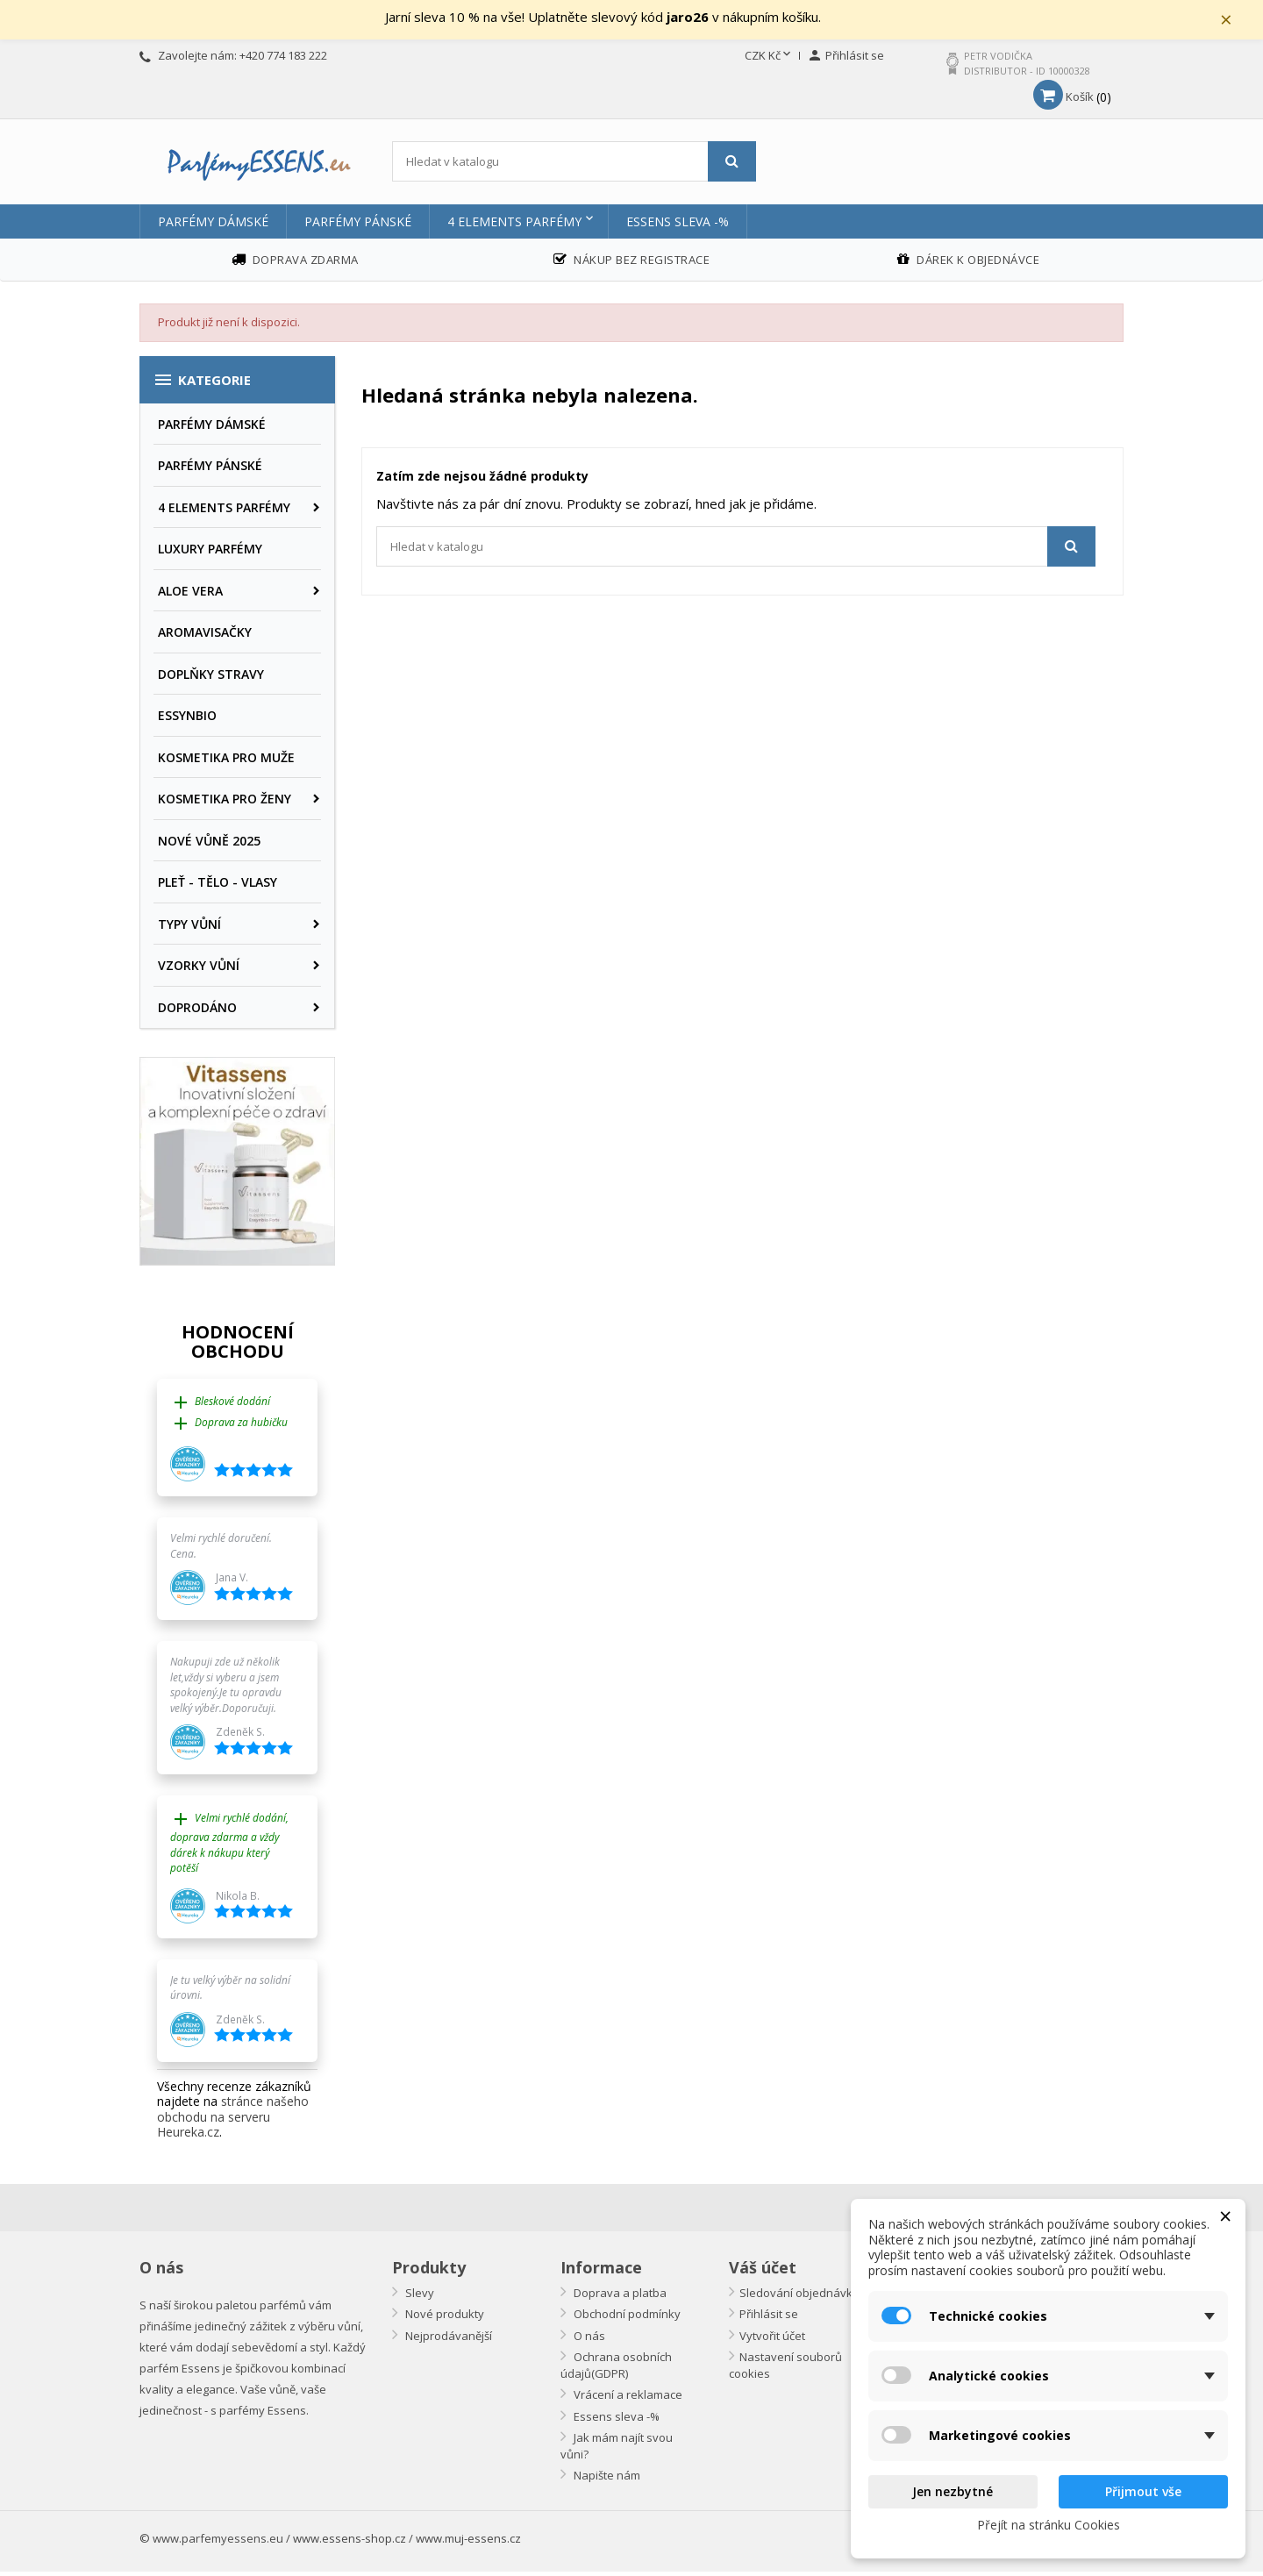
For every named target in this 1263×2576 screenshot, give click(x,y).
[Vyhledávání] (574, 166)
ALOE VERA (190, 595)
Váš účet (762, 2271)
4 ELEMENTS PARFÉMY (514, 226)
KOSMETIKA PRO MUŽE (226, 761)
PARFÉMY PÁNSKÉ (357, 226)
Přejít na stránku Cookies (1048, 2524)
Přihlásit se (768, 2318)
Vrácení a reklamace (626, 2399)
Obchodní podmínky (626, 2318)
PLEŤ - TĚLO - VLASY (217, 886)
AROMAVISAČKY (205, 636)
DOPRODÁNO (197, 1011)
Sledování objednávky (799, 2297)
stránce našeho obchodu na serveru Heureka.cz (233, 2121)
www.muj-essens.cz (468, 2543)
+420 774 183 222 (283, 60)
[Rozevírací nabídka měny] (769, 60)
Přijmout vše (1143, 2491)
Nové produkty (443, 2318)
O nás (588, 2340)
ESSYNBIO (187, 719)
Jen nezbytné (952, 2491)
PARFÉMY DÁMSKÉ (213, 226)
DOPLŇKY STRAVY (211, 678)
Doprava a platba (619, 2297)
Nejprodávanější (447, 2340)
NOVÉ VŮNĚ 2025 (209, 845)
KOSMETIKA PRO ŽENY (224, 803)
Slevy (418, 2297)
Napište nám (605, 2479)
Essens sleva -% (677, 226)
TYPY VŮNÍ (189, 928)
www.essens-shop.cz (349, 2543)
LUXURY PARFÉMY (210, 553)
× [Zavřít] (1237, 22)
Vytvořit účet (772, 2340)
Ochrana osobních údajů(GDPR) (616, 2369)
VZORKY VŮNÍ (198, 969)
